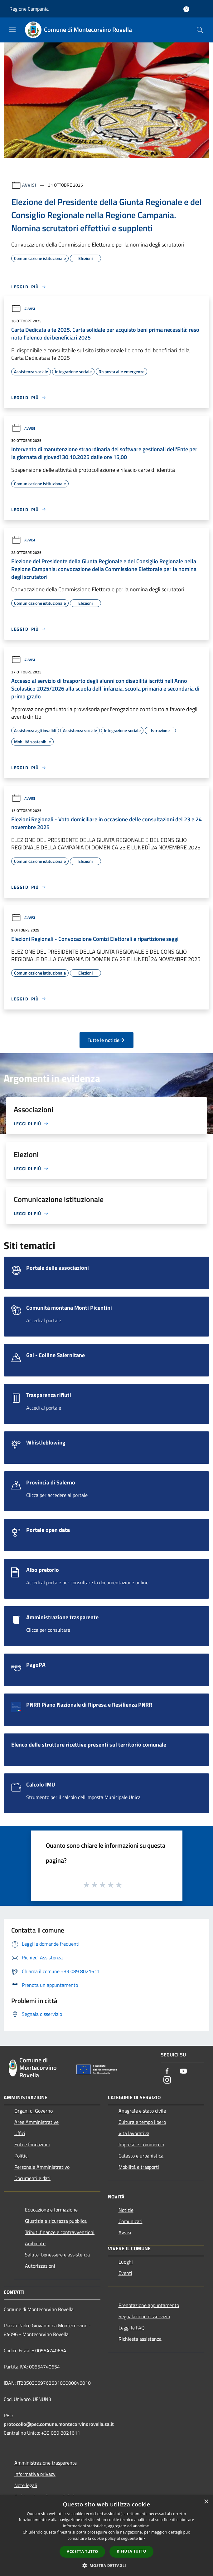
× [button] (206, 2502)
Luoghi (126, 2262)
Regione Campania (29, 8)
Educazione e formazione (51, 2209)
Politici (21, 2155)
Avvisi (29, 185)
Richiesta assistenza (140, 2339)
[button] (106, 2565)
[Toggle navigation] (12, 29)
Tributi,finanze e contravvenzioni (59, 2232)
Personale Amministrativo (42, 2167)
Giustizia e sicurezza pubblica (56, 2221)
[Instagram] (167, 2080)
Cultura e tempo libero (142, 2122)
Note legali (25, 2485)
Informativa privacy (35, 2474)
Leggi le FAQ (132, 2327)
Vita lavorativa (134, 2133)
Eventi (125, 2273)
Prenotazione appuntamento (149, 2305)
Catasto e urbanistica (141, 2155)
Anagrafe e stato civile (142, 2110)
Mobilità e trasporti (139, 2167)
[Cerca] (200, 30)
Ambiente (35, 2243)
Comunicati (131, 2221)
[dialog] (106, 2535)
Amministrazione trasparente (45, 2462)
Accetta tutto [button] (82, 2551)
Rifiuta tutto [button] (131, 2551)
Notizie (126, 2210)
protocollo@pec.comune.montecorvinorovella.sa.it (59, 2424)
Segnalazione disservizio (144, 2316)
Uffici (19, 2133)
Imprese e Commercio (141, 2144)
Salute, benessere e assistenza (57, 2254)
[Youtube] (183, 2071)
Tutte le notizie (106, 1040)
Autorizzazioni (40, 2266)
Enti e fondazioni (32, 2144)
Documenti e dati (32, 2178)
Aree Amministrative (36, 2122)
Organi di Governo (33, 2110)
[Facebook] (167, 2071)
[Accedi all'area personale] (186, 9)
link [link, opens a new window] (142, 2538)
